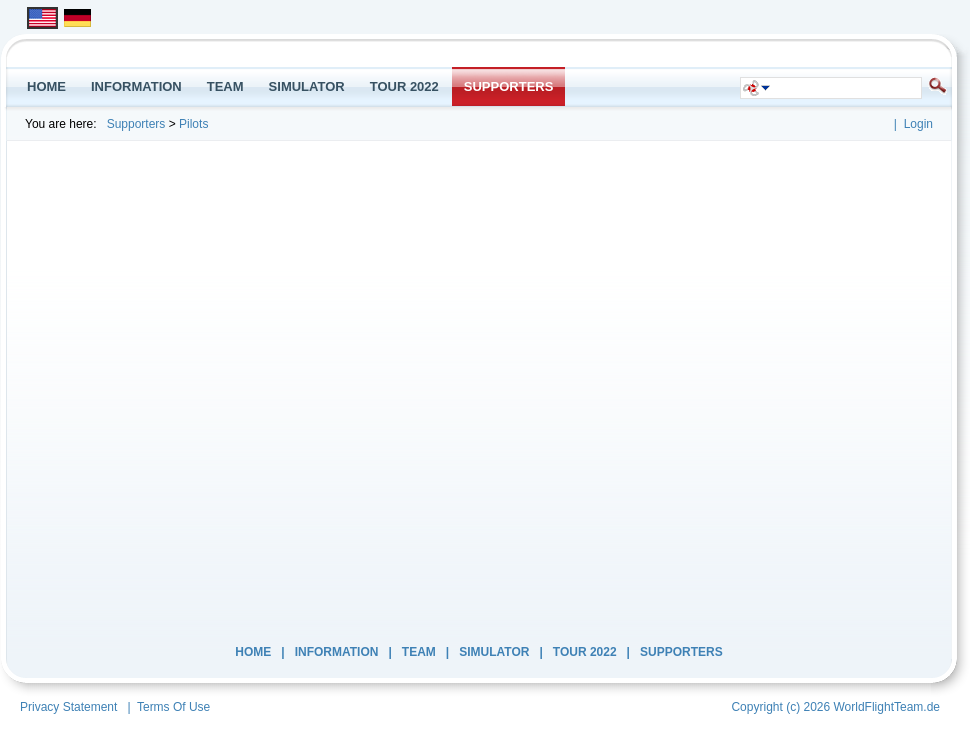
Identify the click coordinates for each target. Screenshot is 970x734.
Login (918, 124)
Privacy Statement (68, 707)
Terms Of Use (173, 707)
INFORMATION (337, 652)
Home (253, 652)
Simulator (494, 652)
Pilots (193, 124)
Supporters (136, 124)
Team (419, 652)
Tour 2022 (585, 652)
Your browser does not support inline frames (474, 390)
